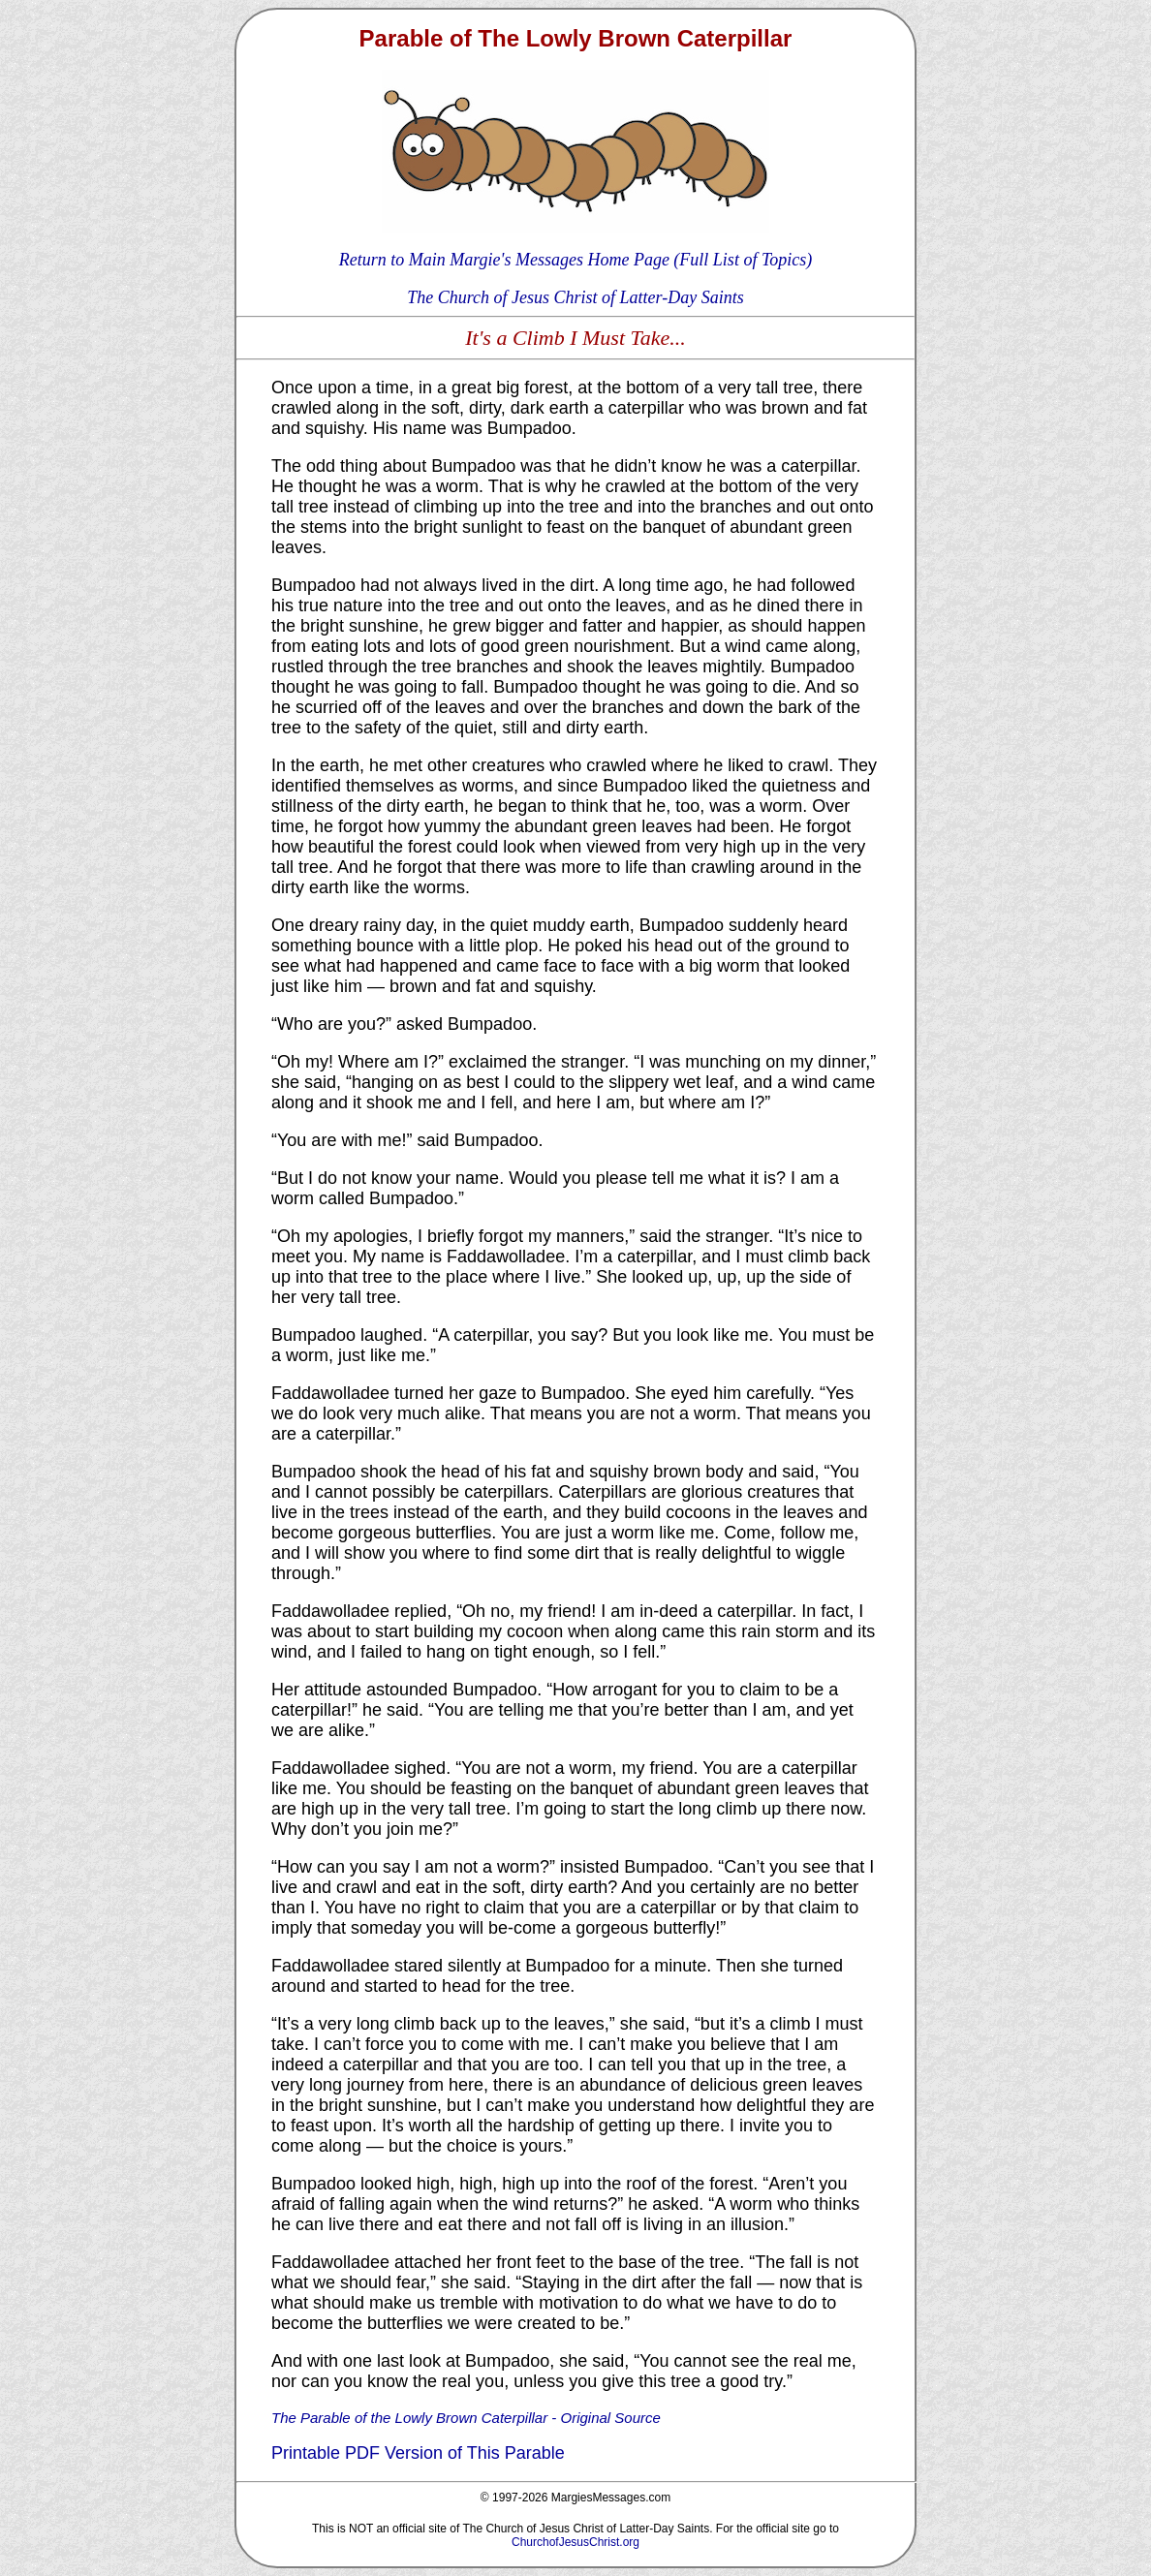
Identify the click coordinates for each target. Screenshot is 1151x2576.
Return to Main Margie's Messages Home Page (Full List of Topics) (575, 259)
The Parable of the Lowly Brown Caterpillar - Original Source (466, 2417)
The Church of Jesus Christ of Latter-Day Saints (575, 297)
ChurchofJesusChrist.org (575, 2542)
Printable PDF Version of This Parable (418, 2453)
